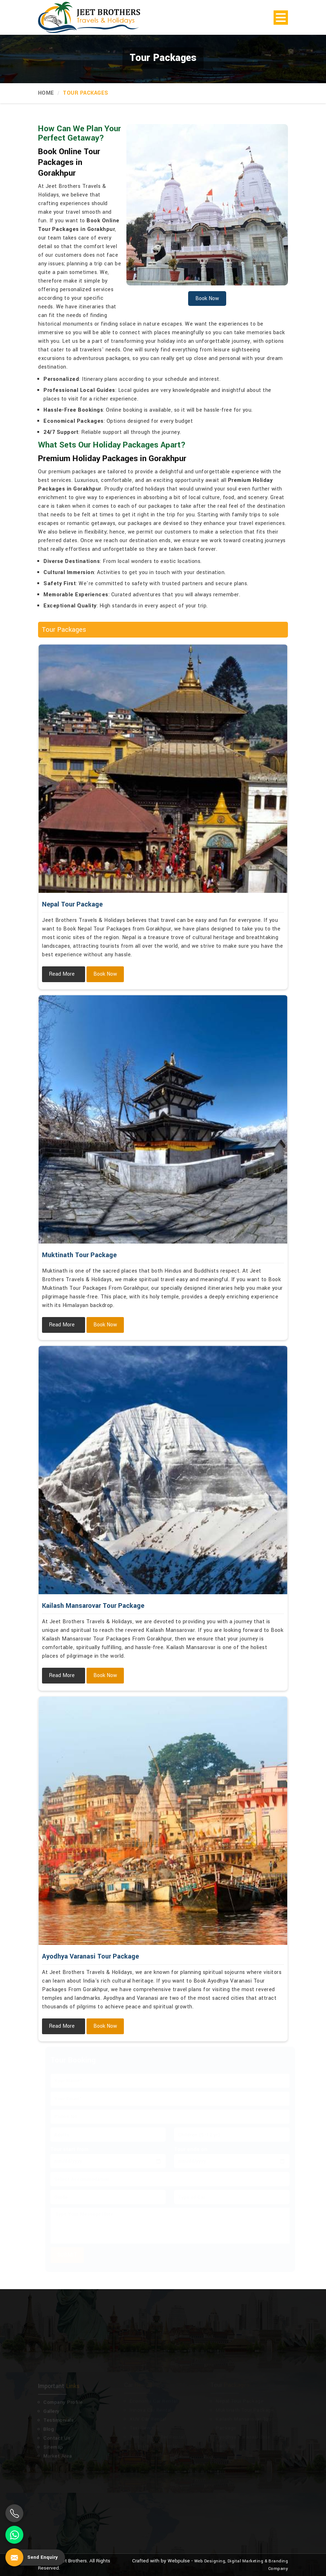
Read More (62, 974)
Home (46, 93)
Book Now (105, 974)
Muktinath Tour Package (79, 1255)
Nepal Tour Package (72, 904)
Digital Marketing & (247, 2561)
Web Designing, (210, 2561)
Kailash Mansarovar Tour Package (93, 1605)
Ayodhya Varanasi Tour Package (90, 1956)
